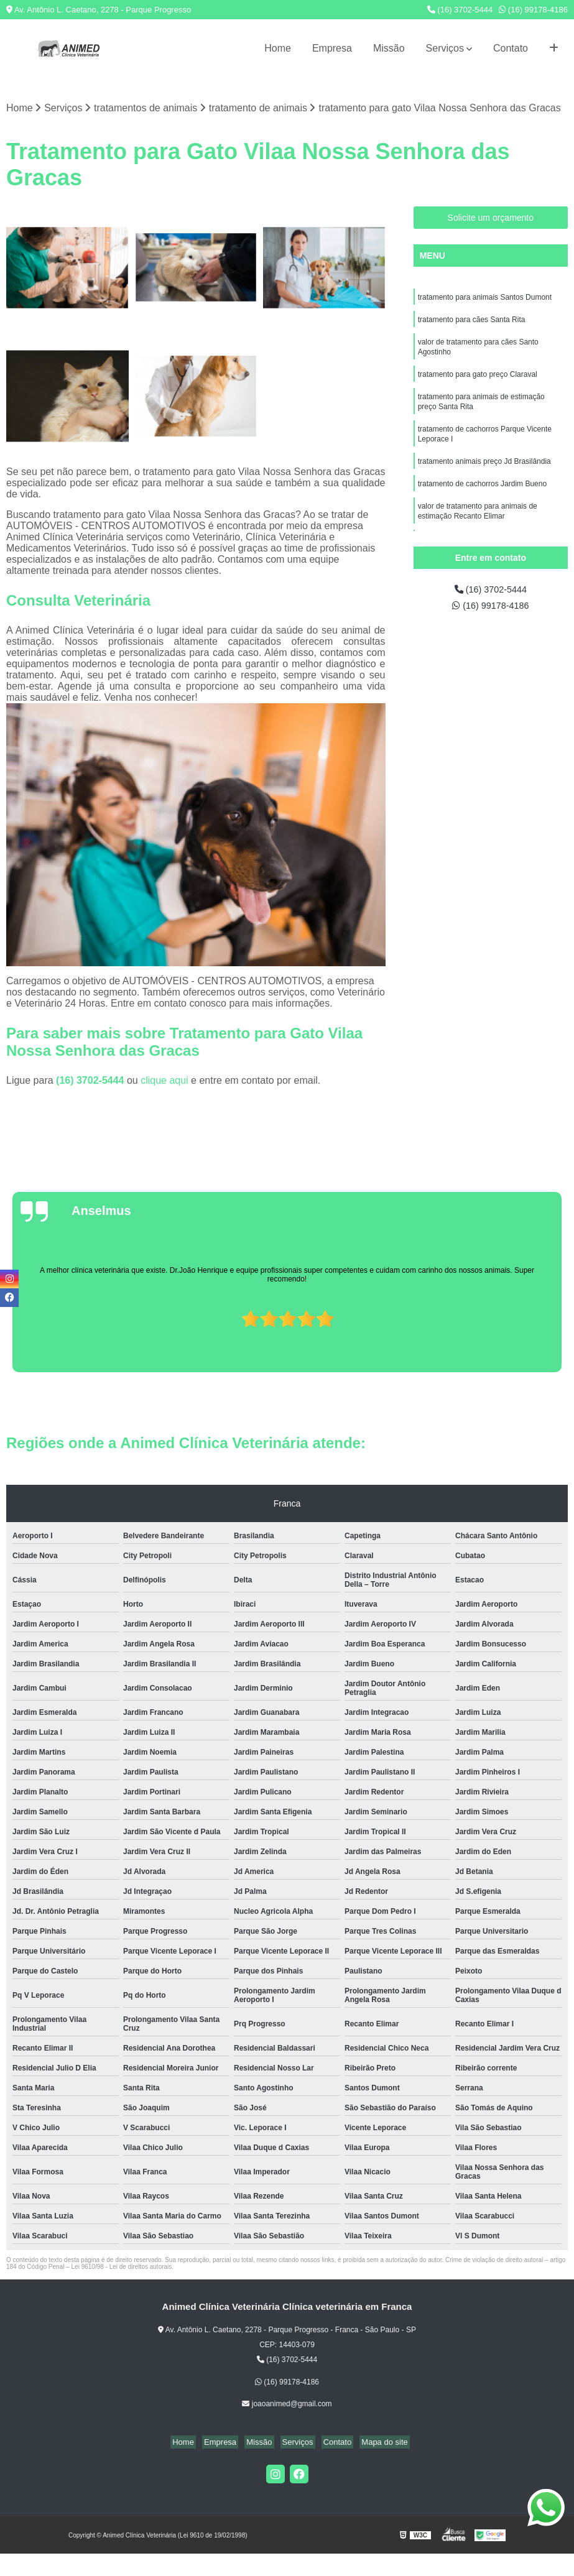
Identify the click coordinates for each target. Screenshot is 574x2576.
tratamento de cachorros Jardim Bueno (482, 498)
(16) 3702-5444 (460, 9)
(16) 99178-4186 (533, 9)
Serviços (445, 48)
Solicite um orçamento (491, 219)
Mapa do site (375, 2443)
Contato (510, 48)
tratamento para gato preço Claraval (477, 381)
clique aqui (164, 1081)
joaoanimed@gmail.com (286, 2405)
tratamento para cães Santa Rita (471, 322)
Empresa (332, 48)
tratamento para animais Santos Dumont (485, 299)
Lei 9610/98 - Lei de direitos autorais (122, 2267)
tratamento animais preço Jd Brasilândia (484, 474)
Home (277, 48)
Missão (389, 48)
